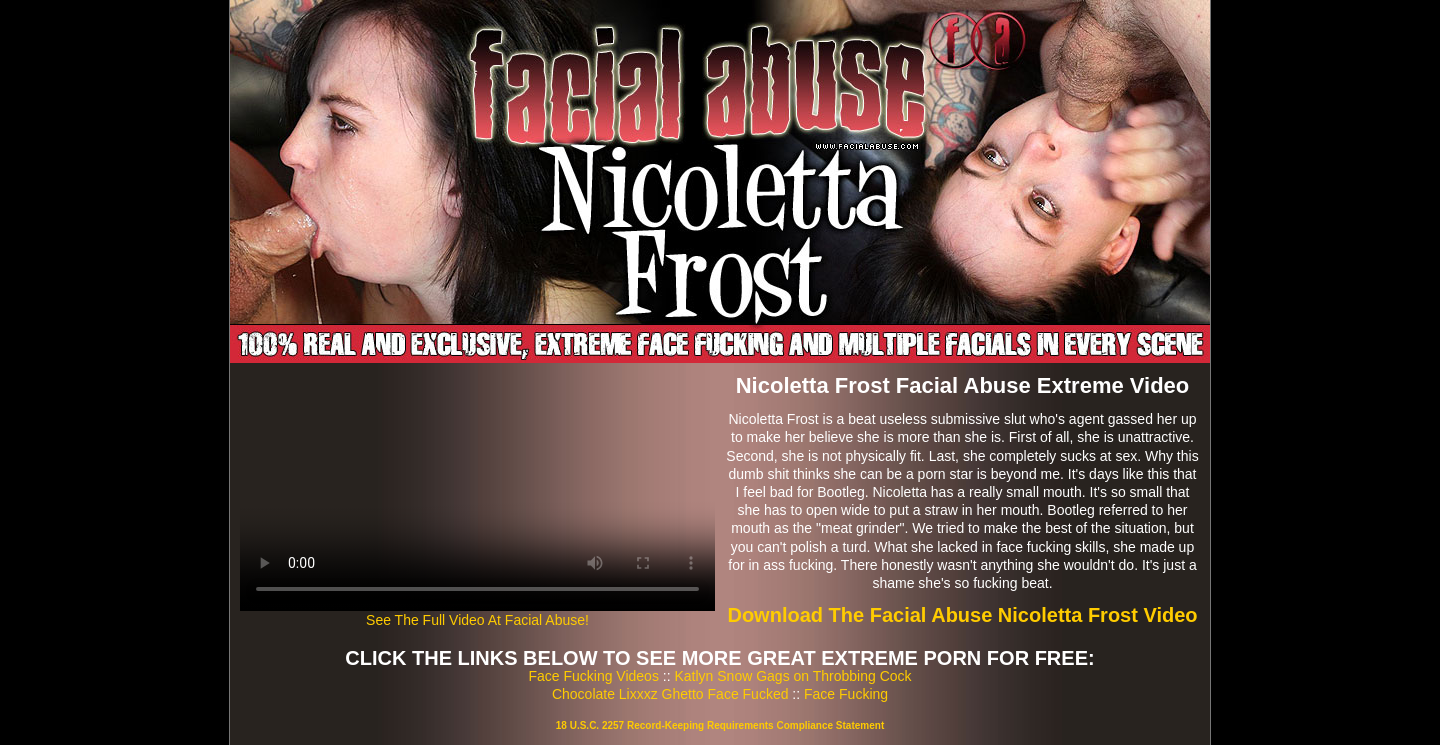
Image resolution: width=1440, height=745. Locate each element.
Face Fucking (846, 694)
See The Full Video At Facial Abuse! (477, 620)
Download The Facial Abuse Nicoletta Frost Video (962, 615)
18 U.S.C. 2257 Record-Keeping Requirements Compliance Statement (720, 725)
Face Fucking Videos (593, 676)
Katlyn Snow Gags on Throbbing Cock (792, 676)
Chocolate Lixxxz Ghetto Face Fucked (670, 694)
